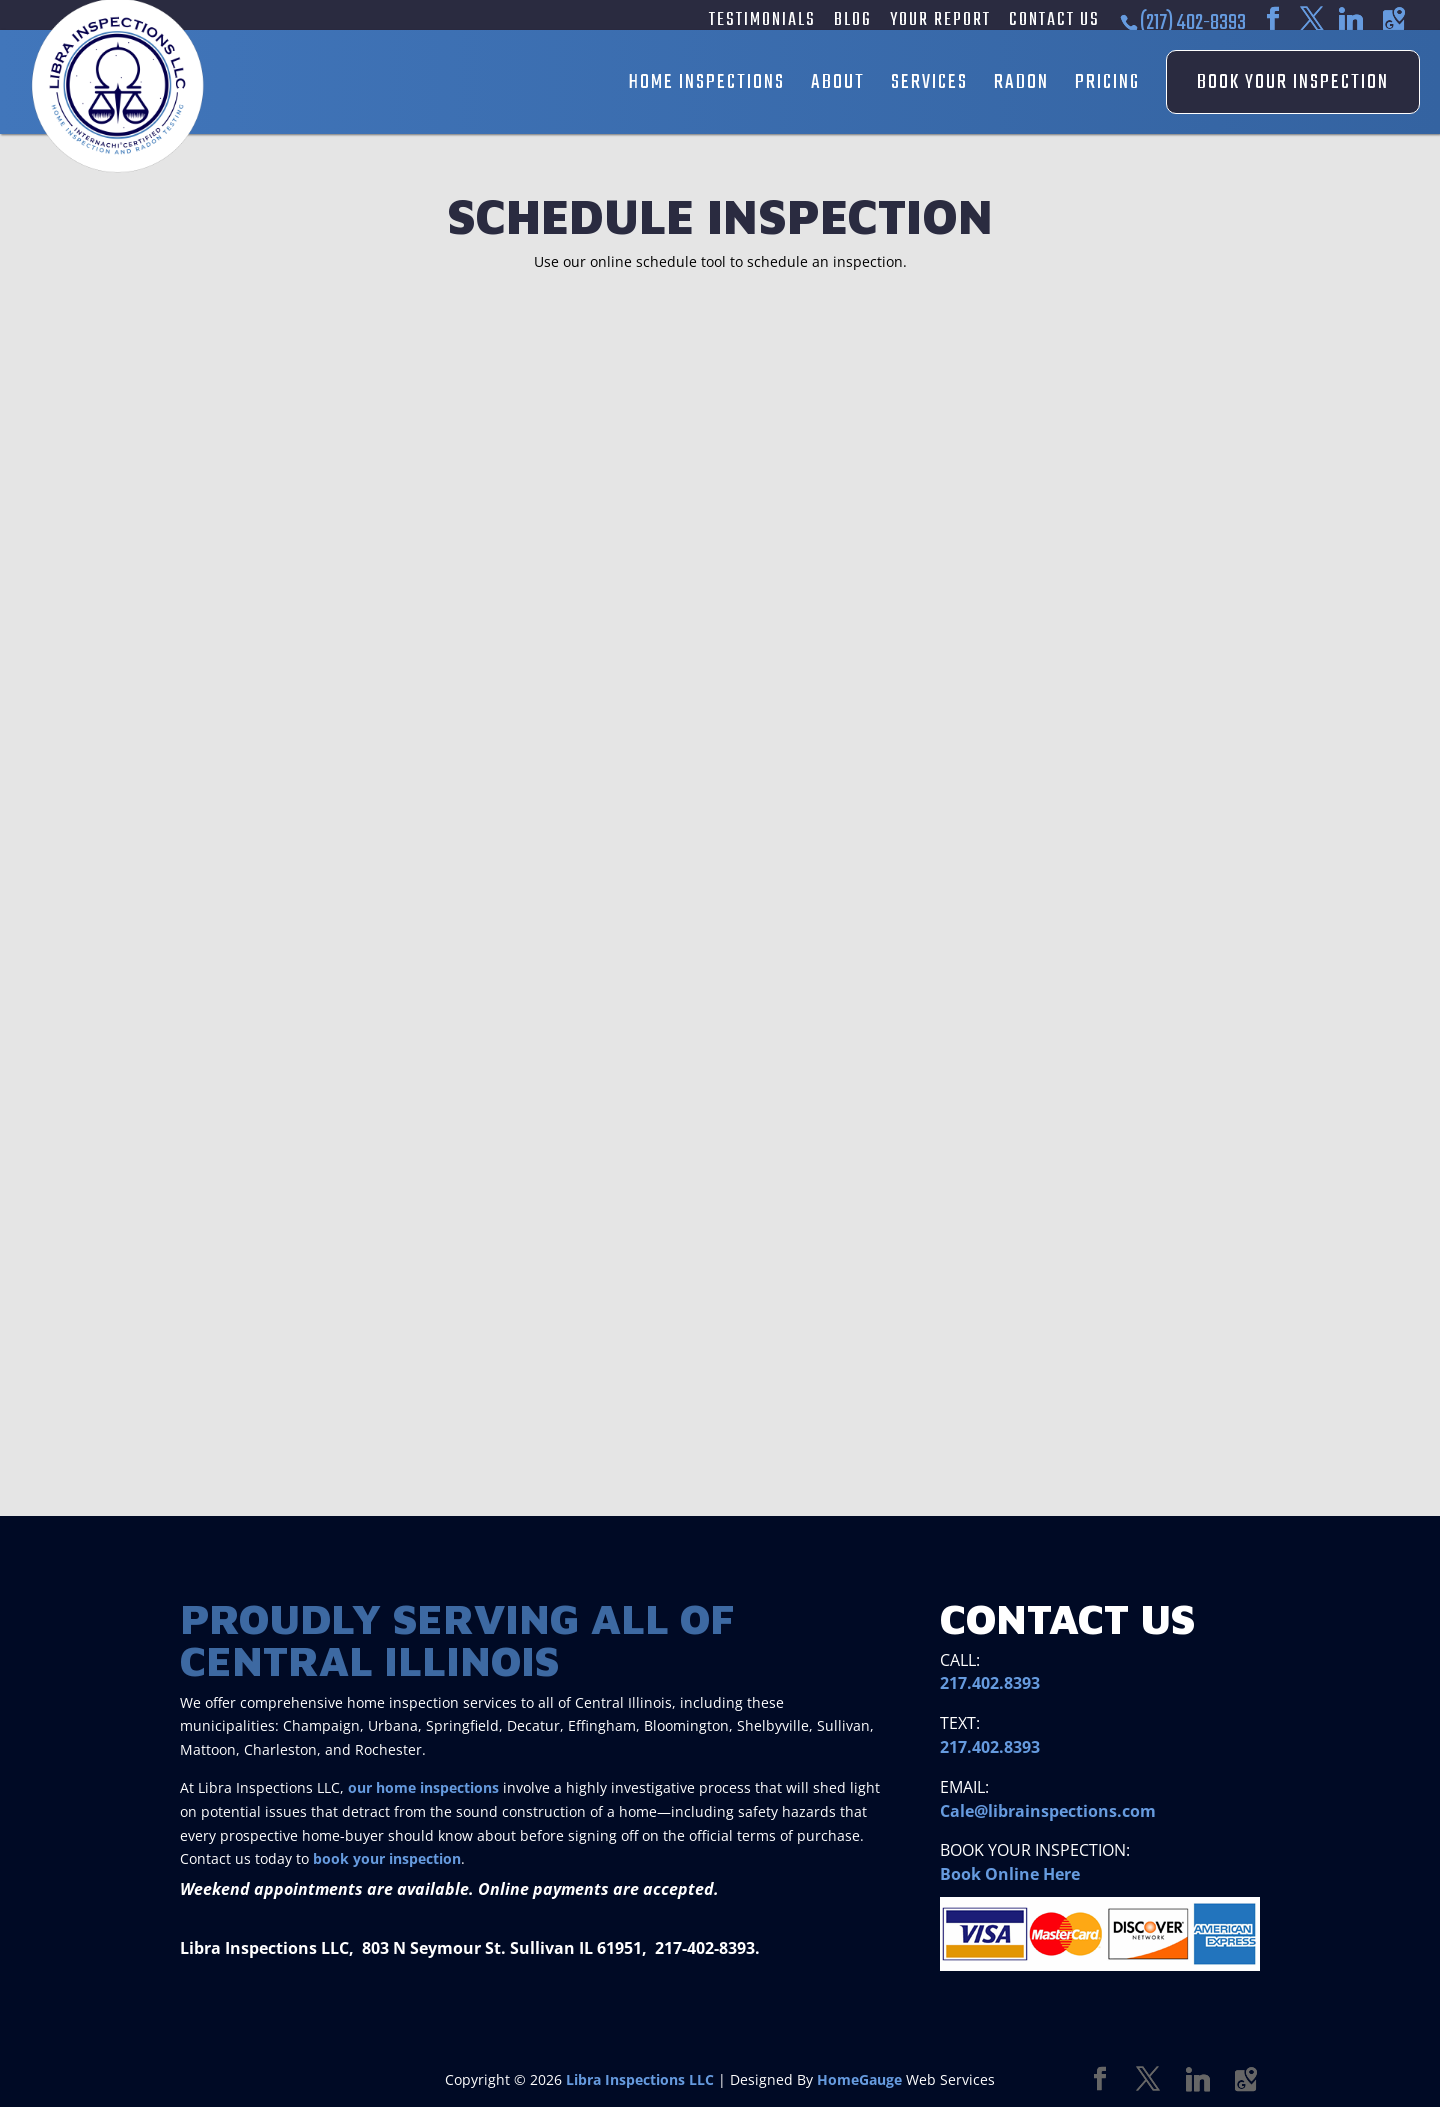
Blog (853, 22)
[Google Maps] (1394, 20)
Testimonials (762, 22)
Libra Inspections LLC (640, 2079)
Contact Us (1054, 22)
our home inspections (423, 1787)
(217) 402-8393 (1193, 23)
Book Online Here (1010, 1874)
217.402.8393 (990, 1683)
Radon (1021, 83)
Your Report (940, 22)
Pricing (1107, 83)
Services (929, 83)
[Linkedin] (1351, 20)
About (838, 83)
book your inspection (387, 1858)
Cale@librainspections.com (1048, 1811)
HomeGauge (859, 2079)
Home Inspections (707, 83)
